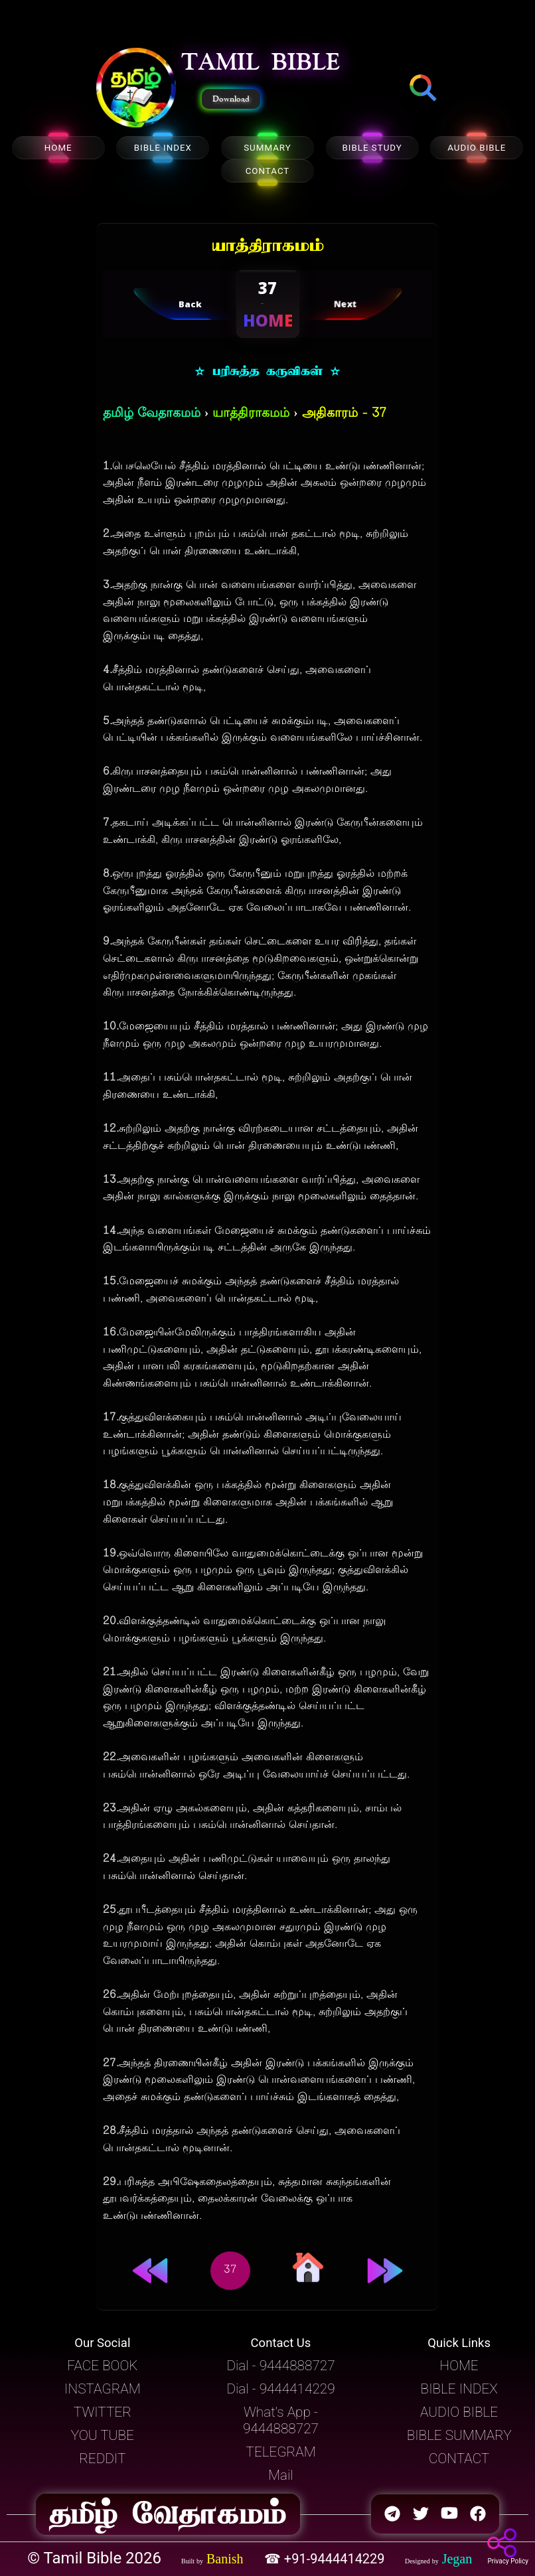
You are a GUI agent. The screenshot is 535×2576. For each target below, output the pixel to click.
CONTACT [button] (459, 2458)
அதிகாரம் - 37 (344, 413)
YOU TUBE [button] (102, 2435)
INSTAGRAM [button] (102, 2389)
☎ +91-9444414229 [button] (326, 2559)
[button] (136, 89)
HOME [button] (459, 2366)
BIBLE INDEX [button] (459, 2389)
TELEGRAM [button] (280, 2452)
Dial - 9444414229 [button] (280, 2389)
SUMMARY (267, 148)
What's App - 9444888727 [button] (281, 2420)
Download (231, 99)
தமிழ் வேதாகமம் (151, 413)
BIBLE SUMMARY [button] (459, 2435)
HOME (58, 148)
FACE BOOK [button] (102, 2366)
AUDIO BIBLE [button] (459, 2412)
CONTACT (268, 171)
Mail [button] (280, 2475)
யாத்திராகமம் (250, 413)
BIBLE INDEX (163, 148)
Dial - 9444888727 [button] (280, 2366)
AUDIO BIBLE (476, 148)
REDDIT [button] (102, 2458)
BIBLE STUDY (372, 148)
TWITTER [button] (102, 2412)
